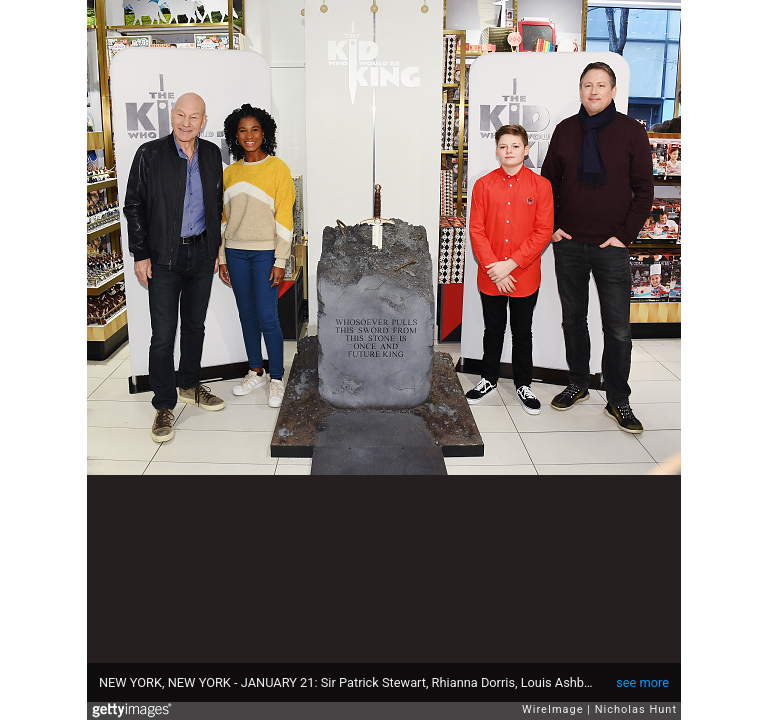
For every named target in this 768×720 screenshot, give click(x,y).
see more (642, 682)
